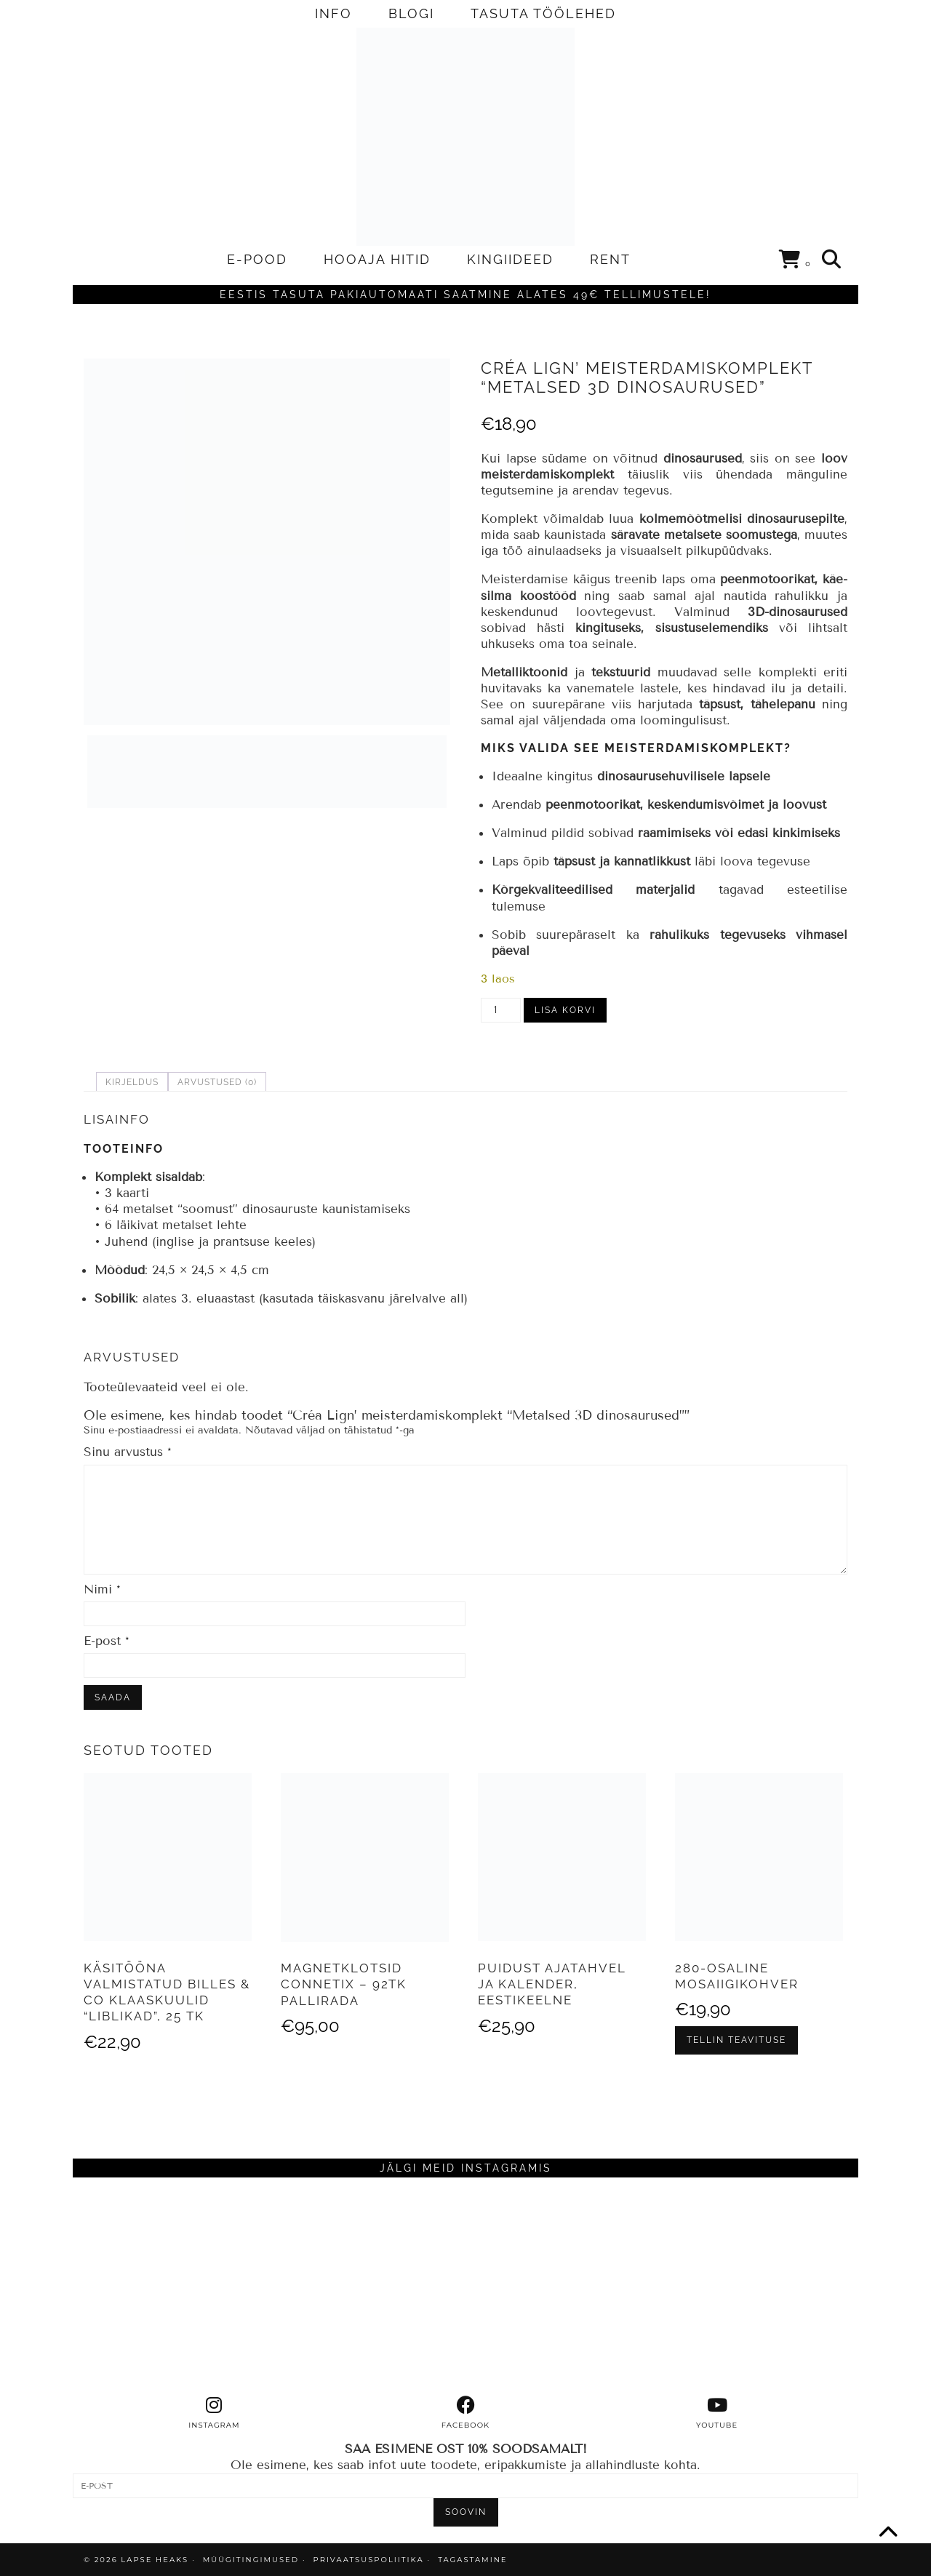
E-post (106, 1641)
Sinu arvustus (128, 1452)
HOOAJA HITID (377, 259)
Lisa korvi (565, 1010)
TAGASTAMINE (472, 2559)
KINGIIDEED (510, 259)
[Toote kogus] (501, 1010)
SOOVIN (466, 2512)
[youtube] (717, 2413)
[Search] (832, 259)
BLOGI (411, 13)
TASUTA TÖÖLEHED (543, 13)
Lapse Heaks (154, 2559)
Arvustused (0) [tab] (217, 1082)
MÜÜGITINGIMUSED (251, 2559)
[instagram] (214, 2413)
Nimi (102, 1589)
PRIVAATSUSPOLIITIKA (368, 2559)
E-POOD (257, 259)
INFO (333, 13)
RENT (610, 259)
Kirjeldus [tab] (132, 1082)
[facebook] (465, 2413)
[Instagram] (171, 2286)
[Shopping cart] (795, 262)
